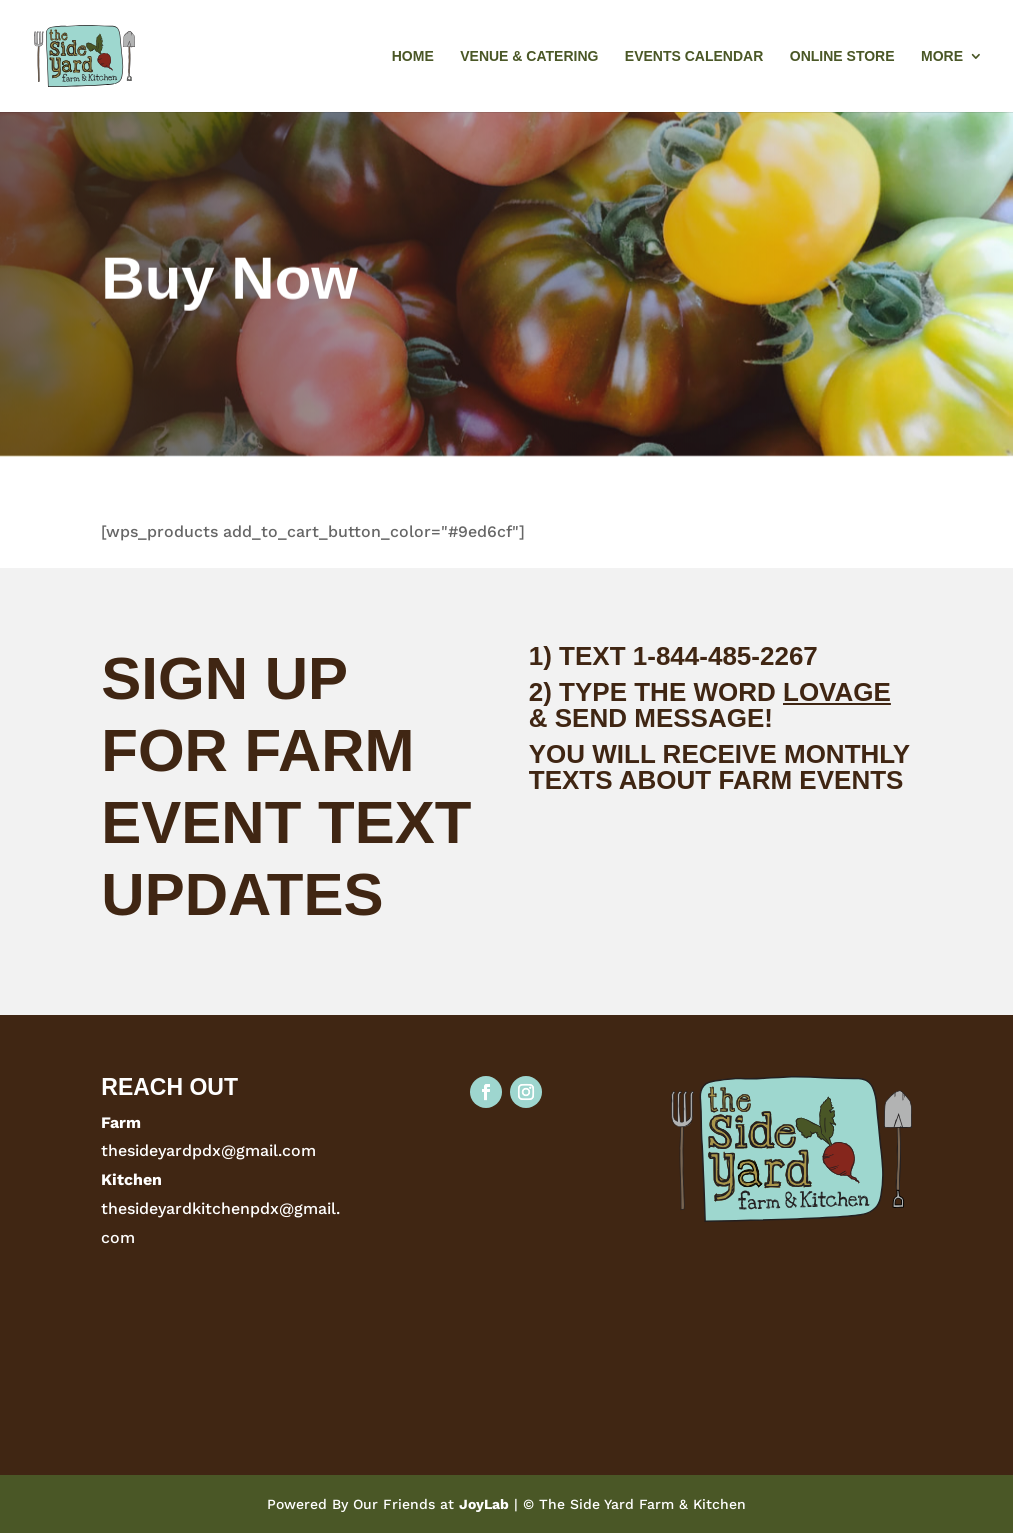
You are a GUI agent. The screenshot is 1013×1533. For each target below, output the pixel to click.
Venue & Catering (529, 56)
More (942, 56)
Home (413, 56)
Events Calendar (694, 56)
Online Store (842, 56)
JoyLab (484, 1504)
